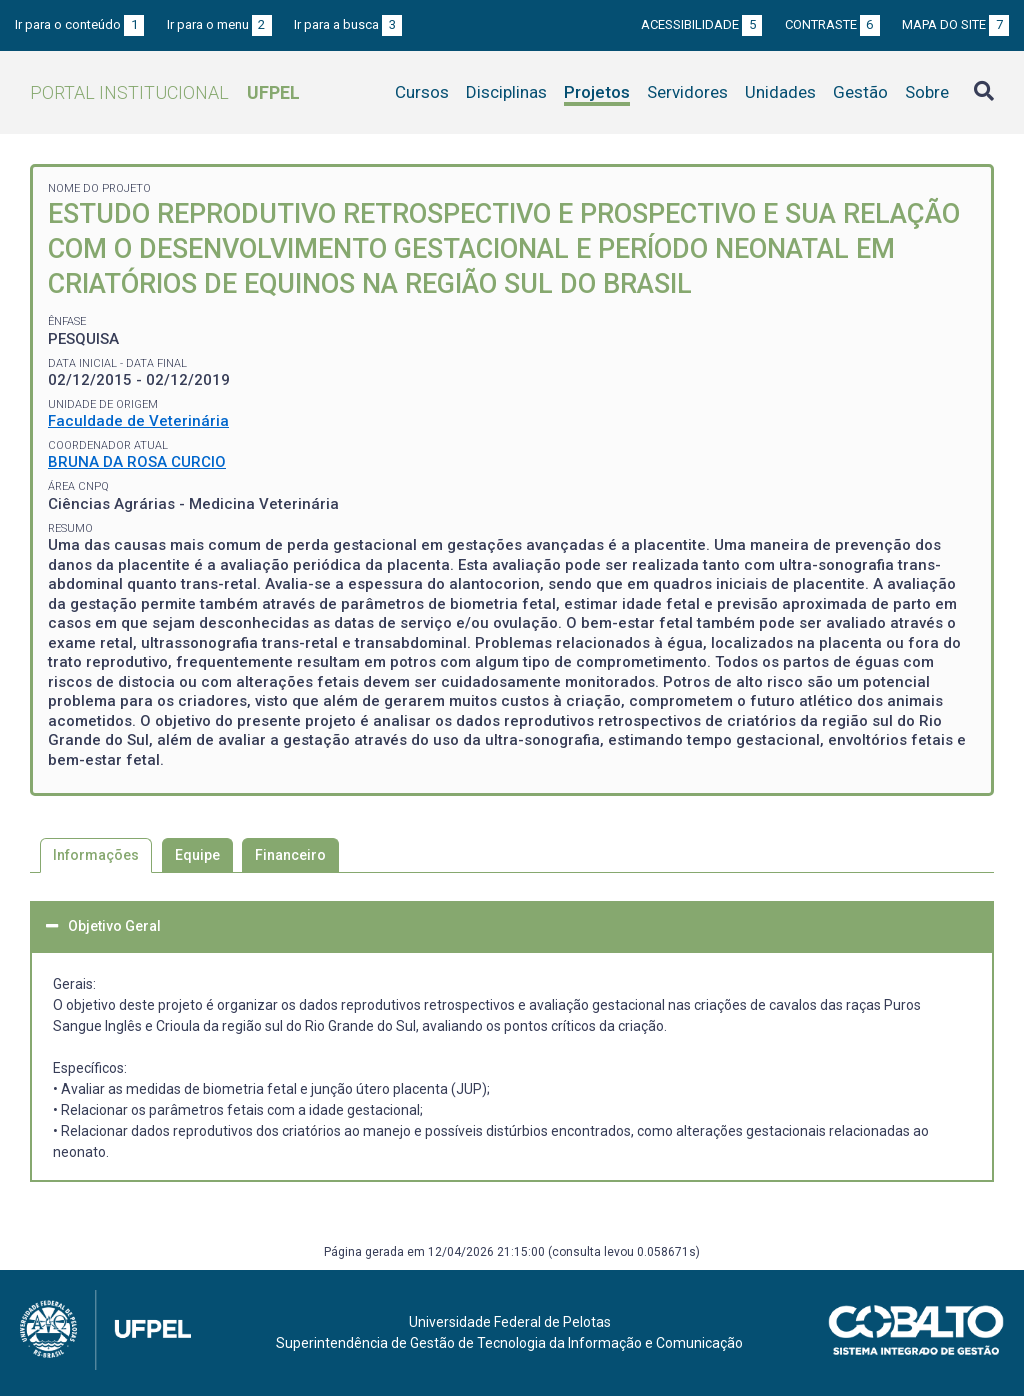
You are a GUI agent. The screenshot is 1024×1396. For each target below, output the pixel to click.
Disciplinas (506, 92)
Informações (96, 855)
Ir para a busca (348, 24)
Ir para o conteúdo (79, 24)
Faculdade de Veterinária (138, 421)
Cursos (422, 92)
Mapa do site (955, 24)
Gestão (860, 92)
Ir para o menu (219, 24)
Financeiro (290, 855)
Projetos (597, 92)
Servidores (687, 92)
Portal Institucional (165, 92)
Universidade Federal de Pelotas (510, 1322)
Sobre (927, 92)
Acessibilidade (701, 24)
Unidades (780, 92)
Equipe (197, 855)
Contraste (832, 24)
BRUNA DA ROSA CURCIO (137, 462)
